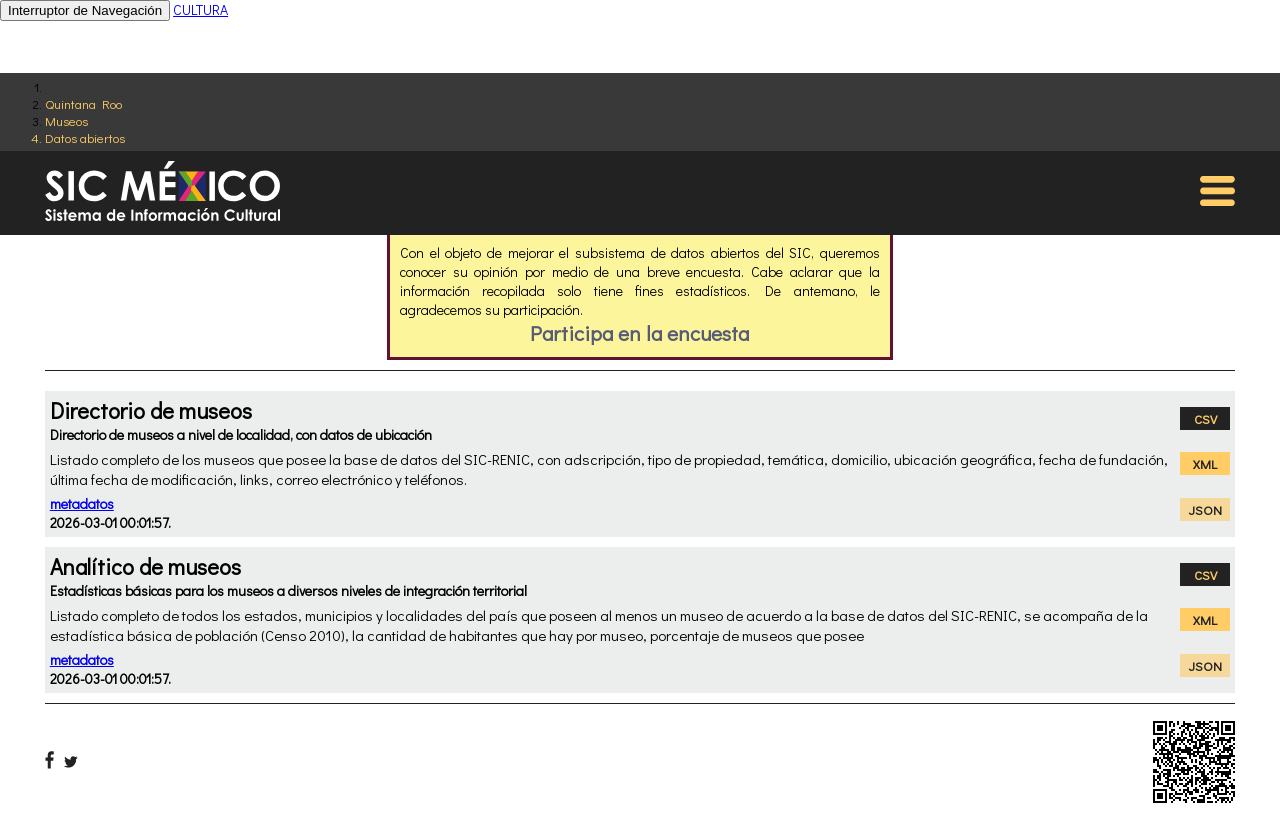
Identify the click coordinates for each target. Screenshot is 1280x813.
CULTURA (200, 9)
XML (1205, 463)
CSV (1205, 418)
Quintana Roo (83, 103)
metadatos (82, 503)
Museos (66, 120)
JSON (1205, 509)
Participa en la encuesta (639, 333)
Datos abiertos (85, 137)
